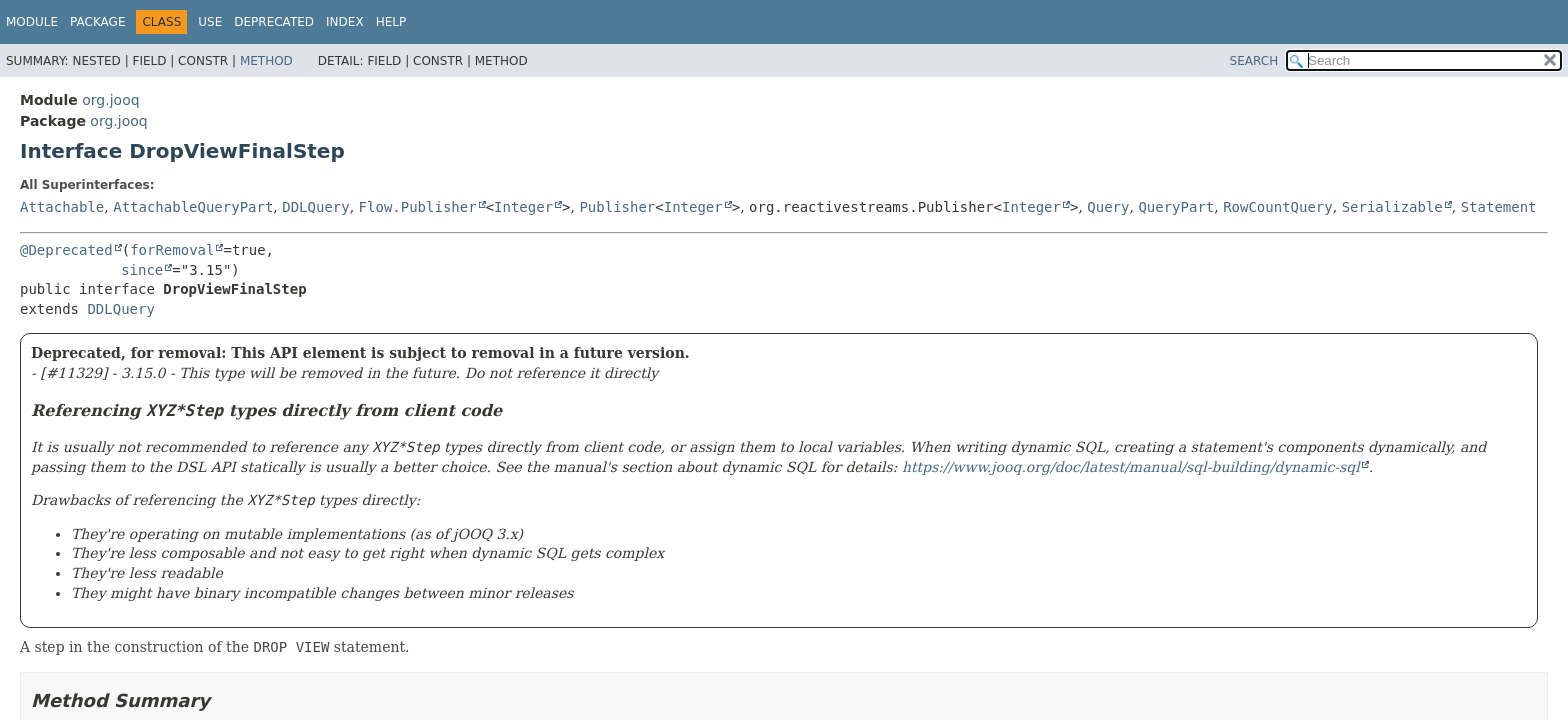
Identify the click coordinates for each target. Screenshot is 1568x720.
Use (210, 22)
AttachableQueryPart (193, 207)
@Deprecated (66, 250)
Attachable (62, 207)
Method (266, 61)
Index (345, 22)
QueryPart (1176, 207)
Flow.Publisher (418, 207)
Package (97, 22)
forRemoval (172, 250)
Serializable (1392, 207)
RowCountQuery (1278, 207)
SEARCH (1254, 61)
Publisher (617, 207)
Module (32, 22)
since (142, 270)
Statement (1499, 207)
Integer (523, 207)
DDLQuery (315, 207)
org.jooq (110, 100)
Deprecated (274, 22)
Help (391, 22)
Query (1108, 207)
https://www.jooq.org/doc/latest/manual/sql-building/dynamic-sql (1131, 467)
